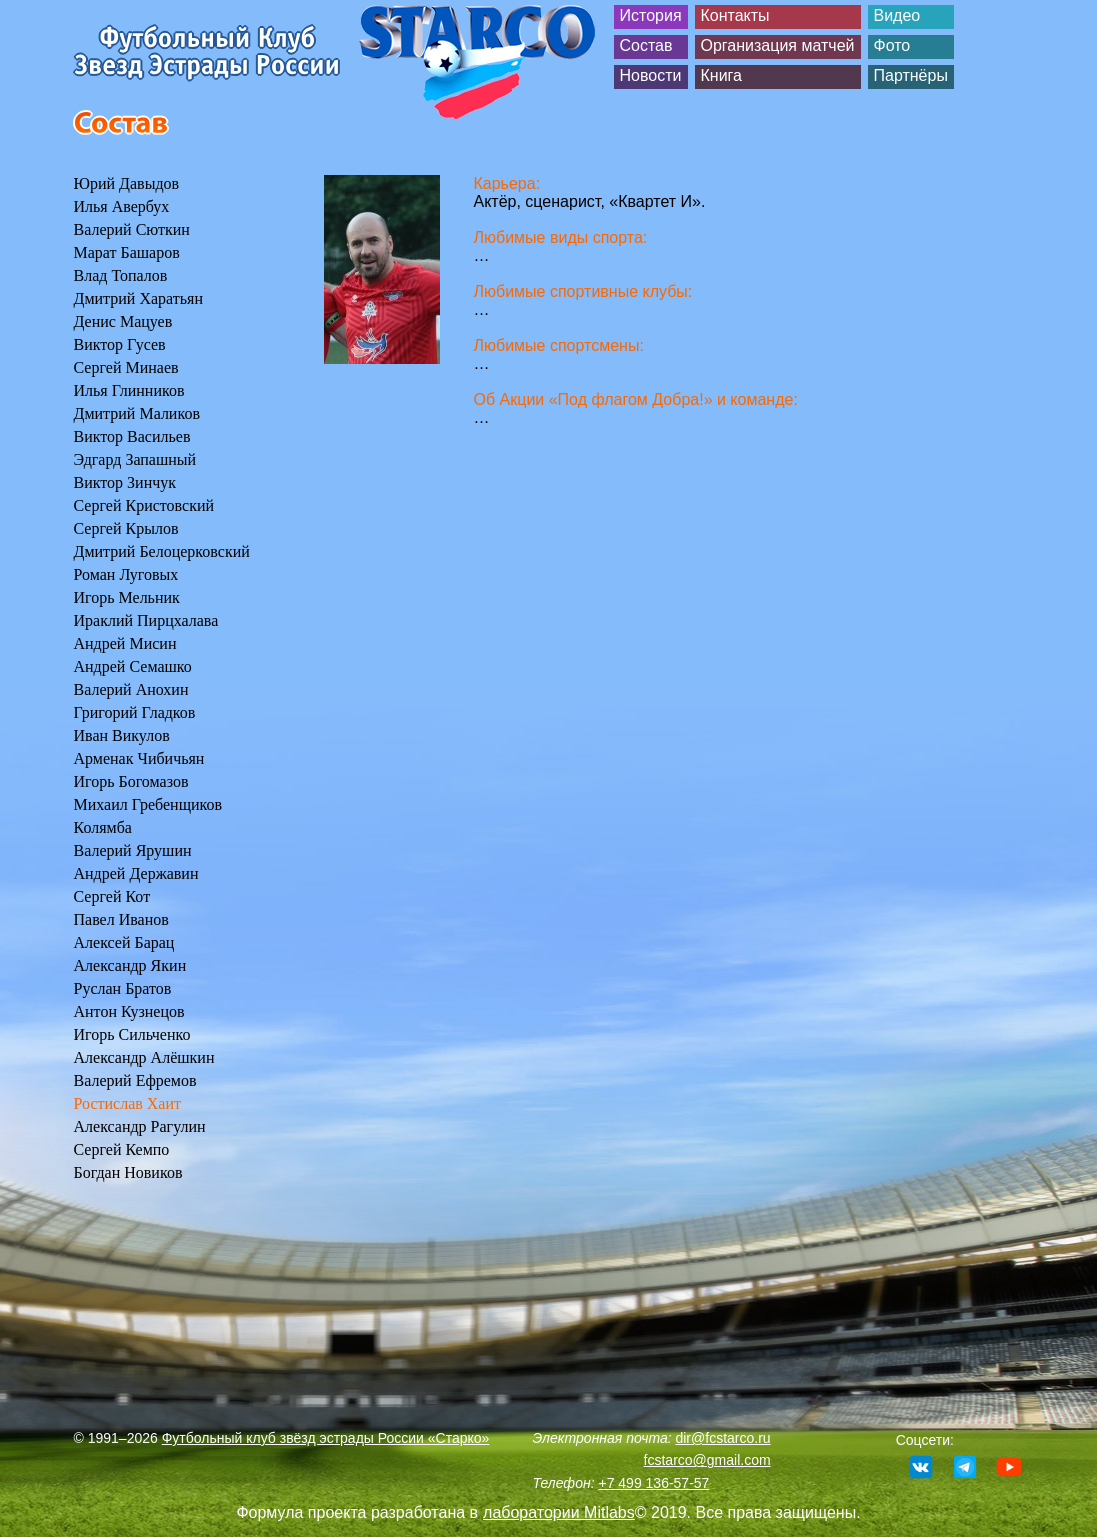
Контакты (735, 15)
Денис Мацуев (123, 321)
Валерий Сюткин (132, 229)
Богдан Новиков (128, 1172)
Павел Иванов (121, 919)
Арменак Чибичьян (139, 758)
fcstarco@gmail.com (707, 1460)
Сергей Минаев (126, 367)
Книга (721, 75)
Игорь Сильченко (132, 1034)
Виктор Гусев (120, 344)
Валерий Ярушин (133, 850)
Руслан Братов (123, 988)
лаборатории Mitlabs (559, 1512)
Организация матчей (778, 45)
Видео (897, 15)
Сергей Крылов (126, 528)
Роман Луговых (126, 574)
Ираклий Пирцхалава (146, 620)
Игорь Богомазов (131, 781)
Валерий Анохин (131, 689)
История (651, 15)
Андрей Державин (136, 873)
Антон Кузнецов (129, 1011)
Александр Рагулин (140, 1126)
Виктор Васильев (132, 436)
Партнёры (911, 75)
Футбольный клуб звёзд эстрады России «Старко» (326, 1438)
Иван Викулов (122, 735)
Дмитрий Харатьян (138, 298)
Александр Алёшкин (144, 1057)
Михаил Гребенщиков (148, 804)
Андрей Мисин (125, 643)
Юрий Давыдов (127, 183)
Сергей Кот (112, 896)
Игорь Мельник (127, 597)
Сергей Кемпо (122, 1149)
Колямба (103, 827)
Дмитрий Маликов (137, 413)
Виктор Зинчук (125, 482)
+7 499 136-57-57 (653, 1483)
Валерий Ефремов (135, 1080)
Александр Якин (130, 965)
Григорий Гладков (135, 712)
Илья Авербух (122, 206)
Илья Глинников (129, 390)
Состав (646, 45)
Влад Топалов (121, 275)
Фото (892, 45)
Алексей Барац (124, 942)
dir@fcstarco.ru (722, 1438)
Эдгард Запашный (135, 459)
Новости (651, 75)
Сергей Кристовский (144, 505)
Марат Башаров (127, 252)
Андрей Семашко (133, 666)
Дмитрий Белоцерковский (162, 551)
